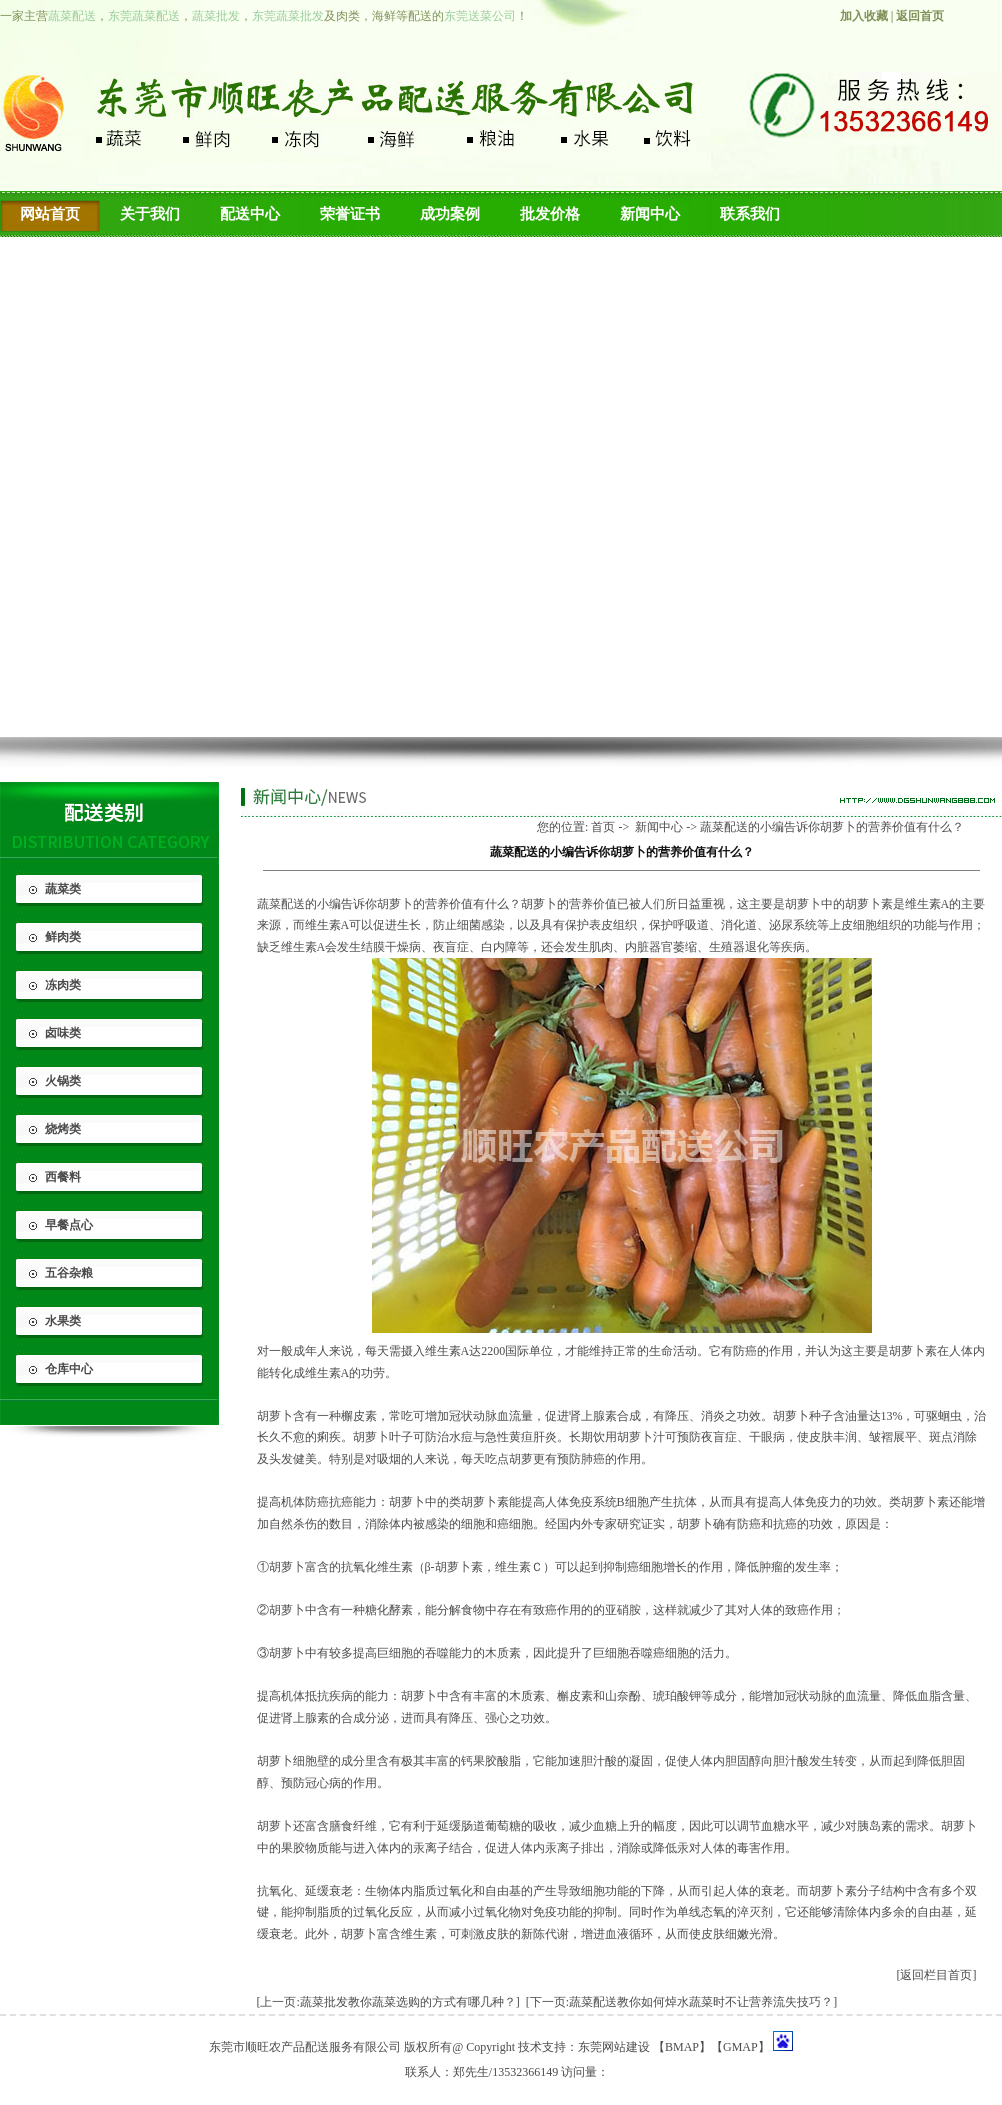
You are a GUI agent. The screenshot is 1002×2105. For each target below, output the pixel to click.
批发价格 (550, 214)
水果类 (63, 1321)
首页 (603, 827)
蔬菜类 (63, 889)
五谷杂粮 (69, 1273)
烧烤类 (63, 1129)
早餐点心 (69, 1225)
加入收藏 (864, 16)
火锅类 (63, 1081)
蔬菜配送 (72, 16)
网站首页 (50, 214)
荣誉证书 (350, 214)
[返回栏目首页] (937, 1975)
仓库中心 (69, 1369)
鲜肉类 (63, 937)
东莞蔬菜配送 (144, 16)
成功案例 (450, 214)
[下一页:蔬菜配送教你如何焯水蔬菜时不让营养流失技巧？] (681, 2002)
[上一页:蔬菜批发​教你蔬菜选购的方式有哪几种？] (388, 2002)
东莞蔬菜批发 (288, 16)
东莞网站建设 (614, 2047)
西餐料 (63, 1177)
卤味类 (63, 1033)
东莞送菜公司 (480, 16)
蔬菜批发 (216, 16)
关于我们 (150, 214)
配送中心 (250, 214)
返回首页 (920, 16)
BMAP (682, 2047)
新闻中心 (650, 214)
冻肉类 (63, 985)
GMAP (740, 2047)
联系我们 (750, 214)
